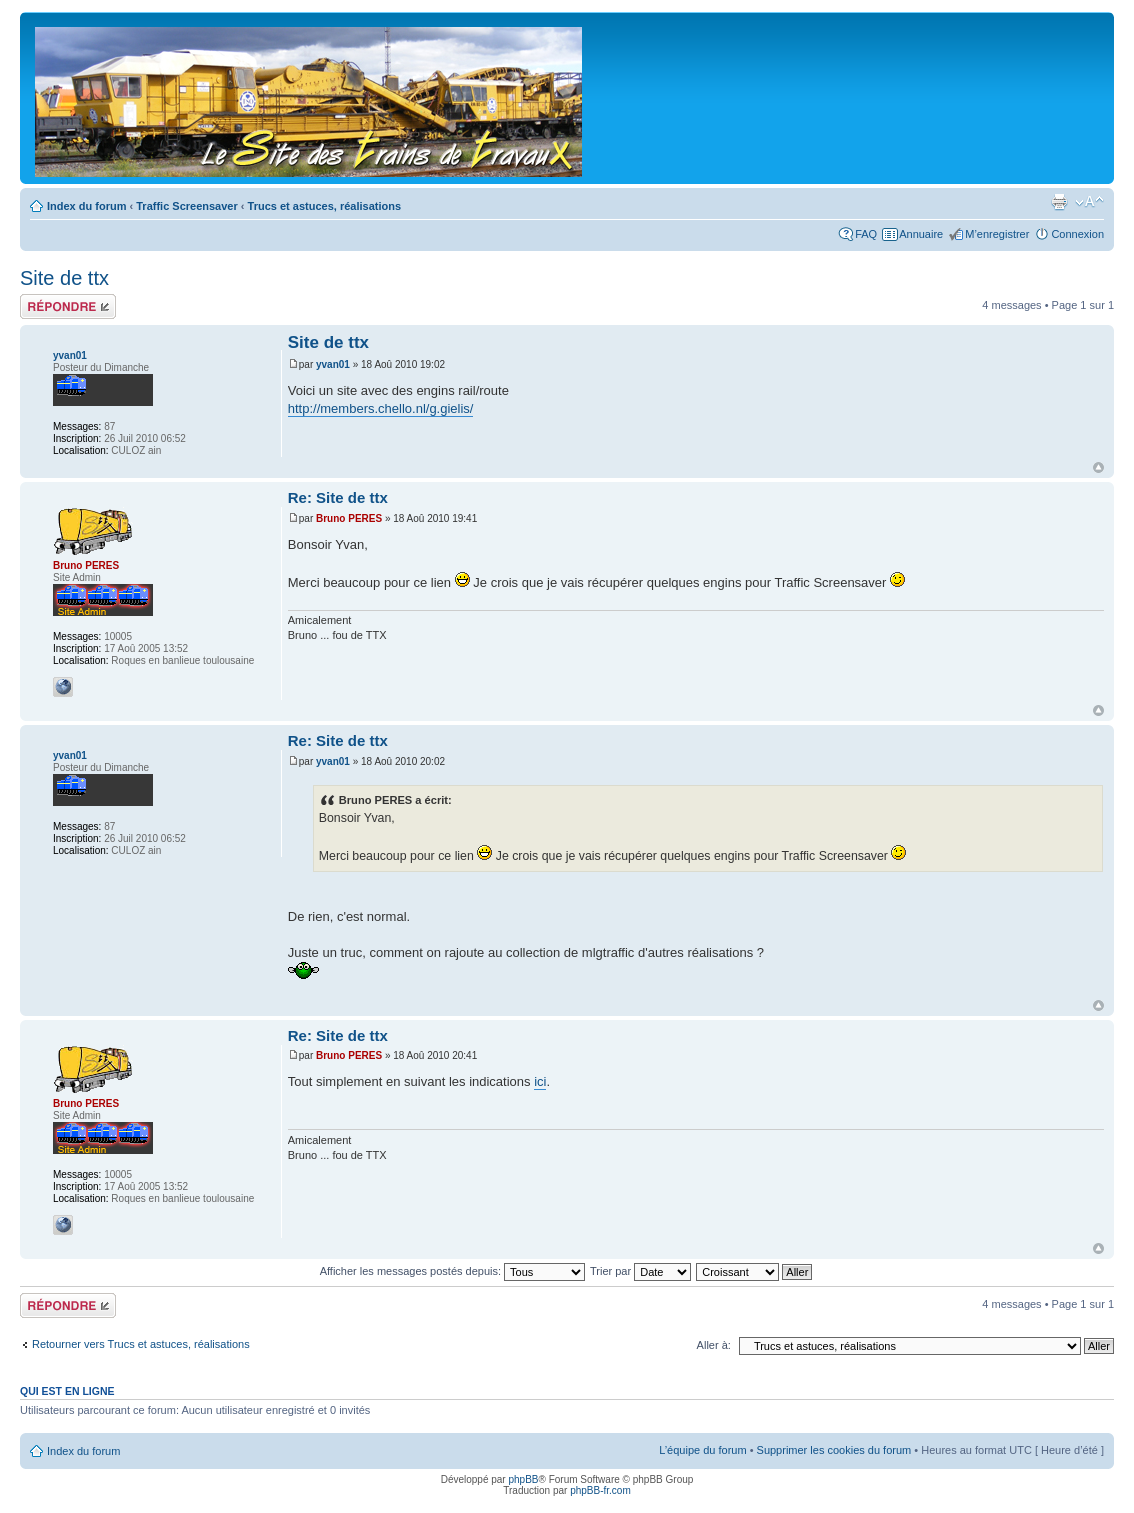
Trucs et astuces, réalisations (324, 206)
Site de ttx (64, 278)
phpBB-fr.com (600, 1490)
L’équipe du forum (702, 1450)
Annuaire (921, 234)
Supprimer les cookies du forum (834, 1450)
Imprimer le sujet (1059, 202)
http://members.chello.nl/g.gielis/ (381, 408)
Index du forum (86, 206)
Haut (1098, 467)
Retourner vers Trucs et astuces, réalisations (141, 1344)
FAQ (866, 234)
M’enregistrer (997, 234)
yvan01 (333, 364)
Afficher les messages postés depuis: (452, 1271)
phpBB (523, 1479)
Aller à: (714, 1345)
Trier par (640, 1271)
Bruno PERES (349, 518)
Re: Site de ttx (338, 497)
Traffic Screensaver (187, 206)
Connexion (1077, 234)
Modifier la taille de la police (1089, 202)
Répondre (68, 306)
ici (540, 1081)
